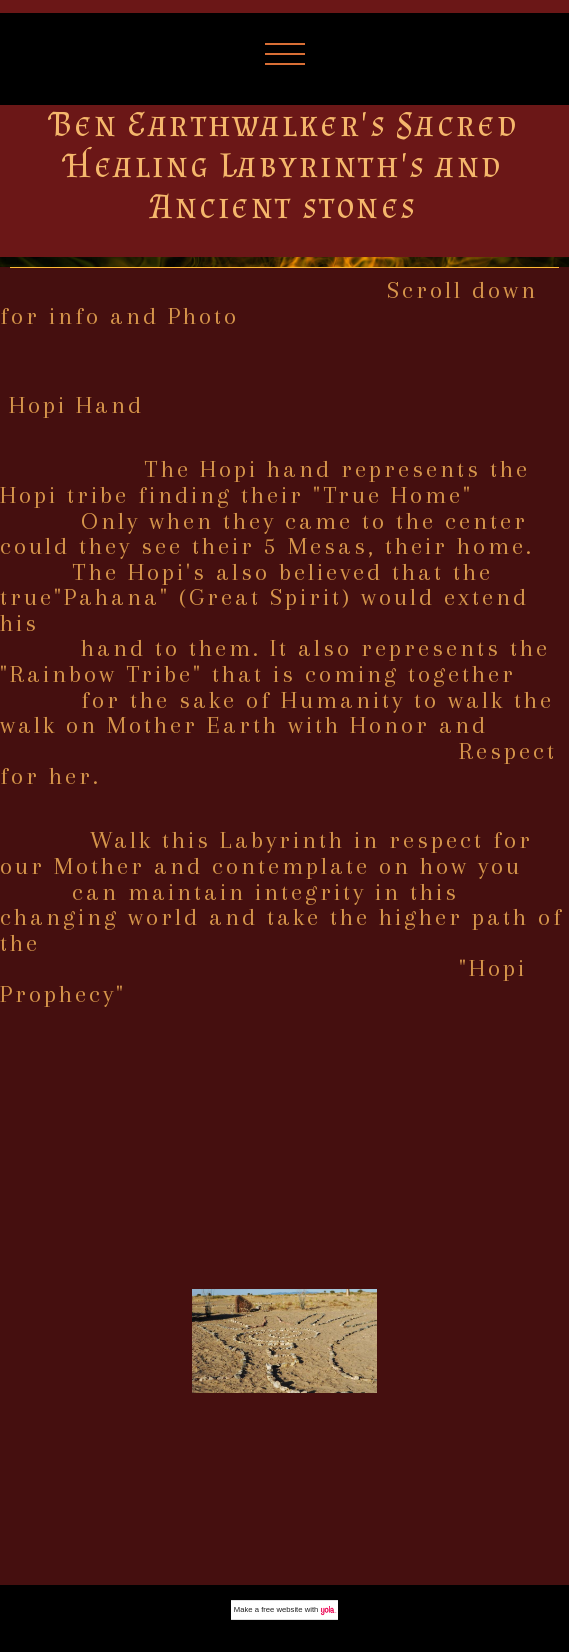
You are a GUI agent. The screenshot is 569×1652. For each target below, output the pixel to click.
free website (281, 1609)
